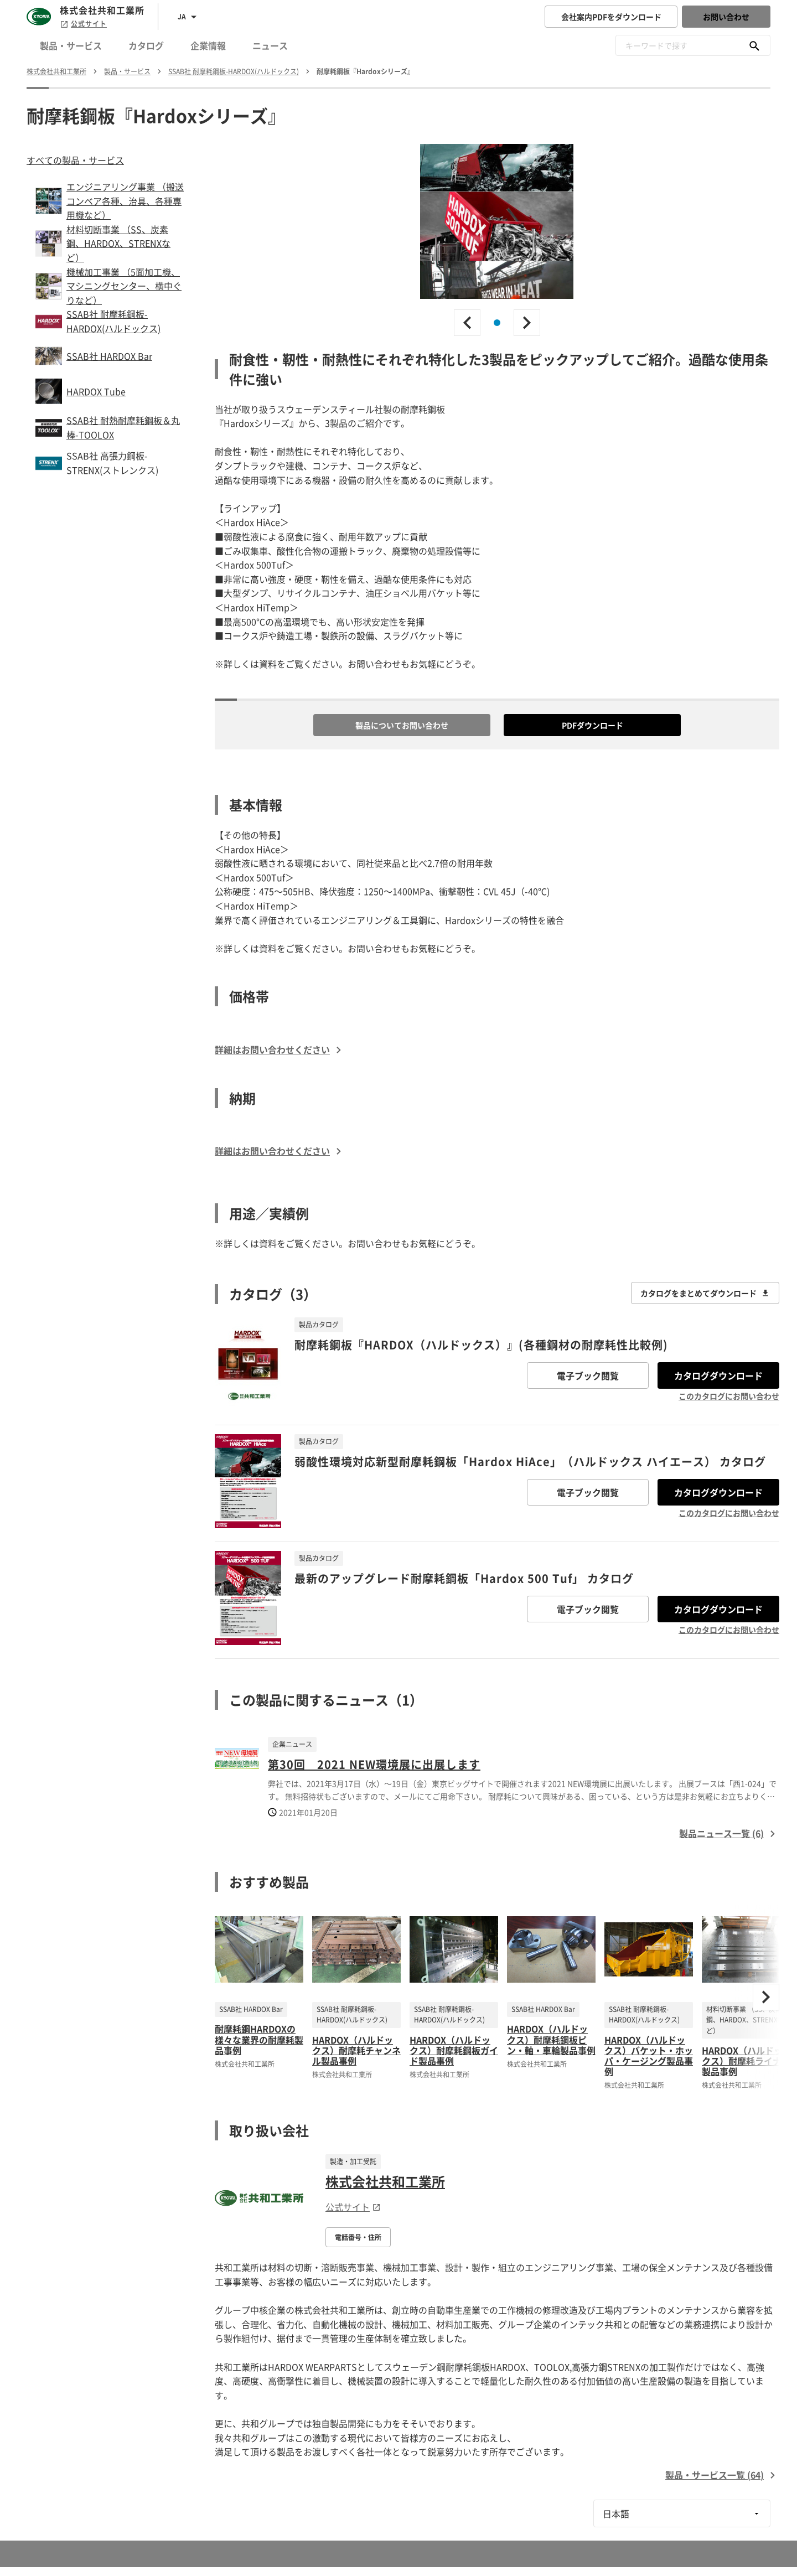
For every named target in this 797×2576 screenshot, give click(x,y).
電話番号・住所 (358, 2237)
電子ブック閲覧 (588, 1375)
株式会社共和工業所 (385, 2181)
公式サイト (83, 24)
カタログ (146, 45)
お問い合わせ (726, 16)
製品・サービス (71, 45)
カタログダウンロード (718, 1375)
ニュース (270, 45)
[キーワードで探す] (754, 45)
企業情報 (208, 45)
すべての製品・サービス (75, 160)
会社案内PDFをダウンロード (611, 16)
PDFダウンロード (592, 725)
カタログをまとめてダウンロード (705, 1293)
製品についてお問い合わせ (401, 725)
